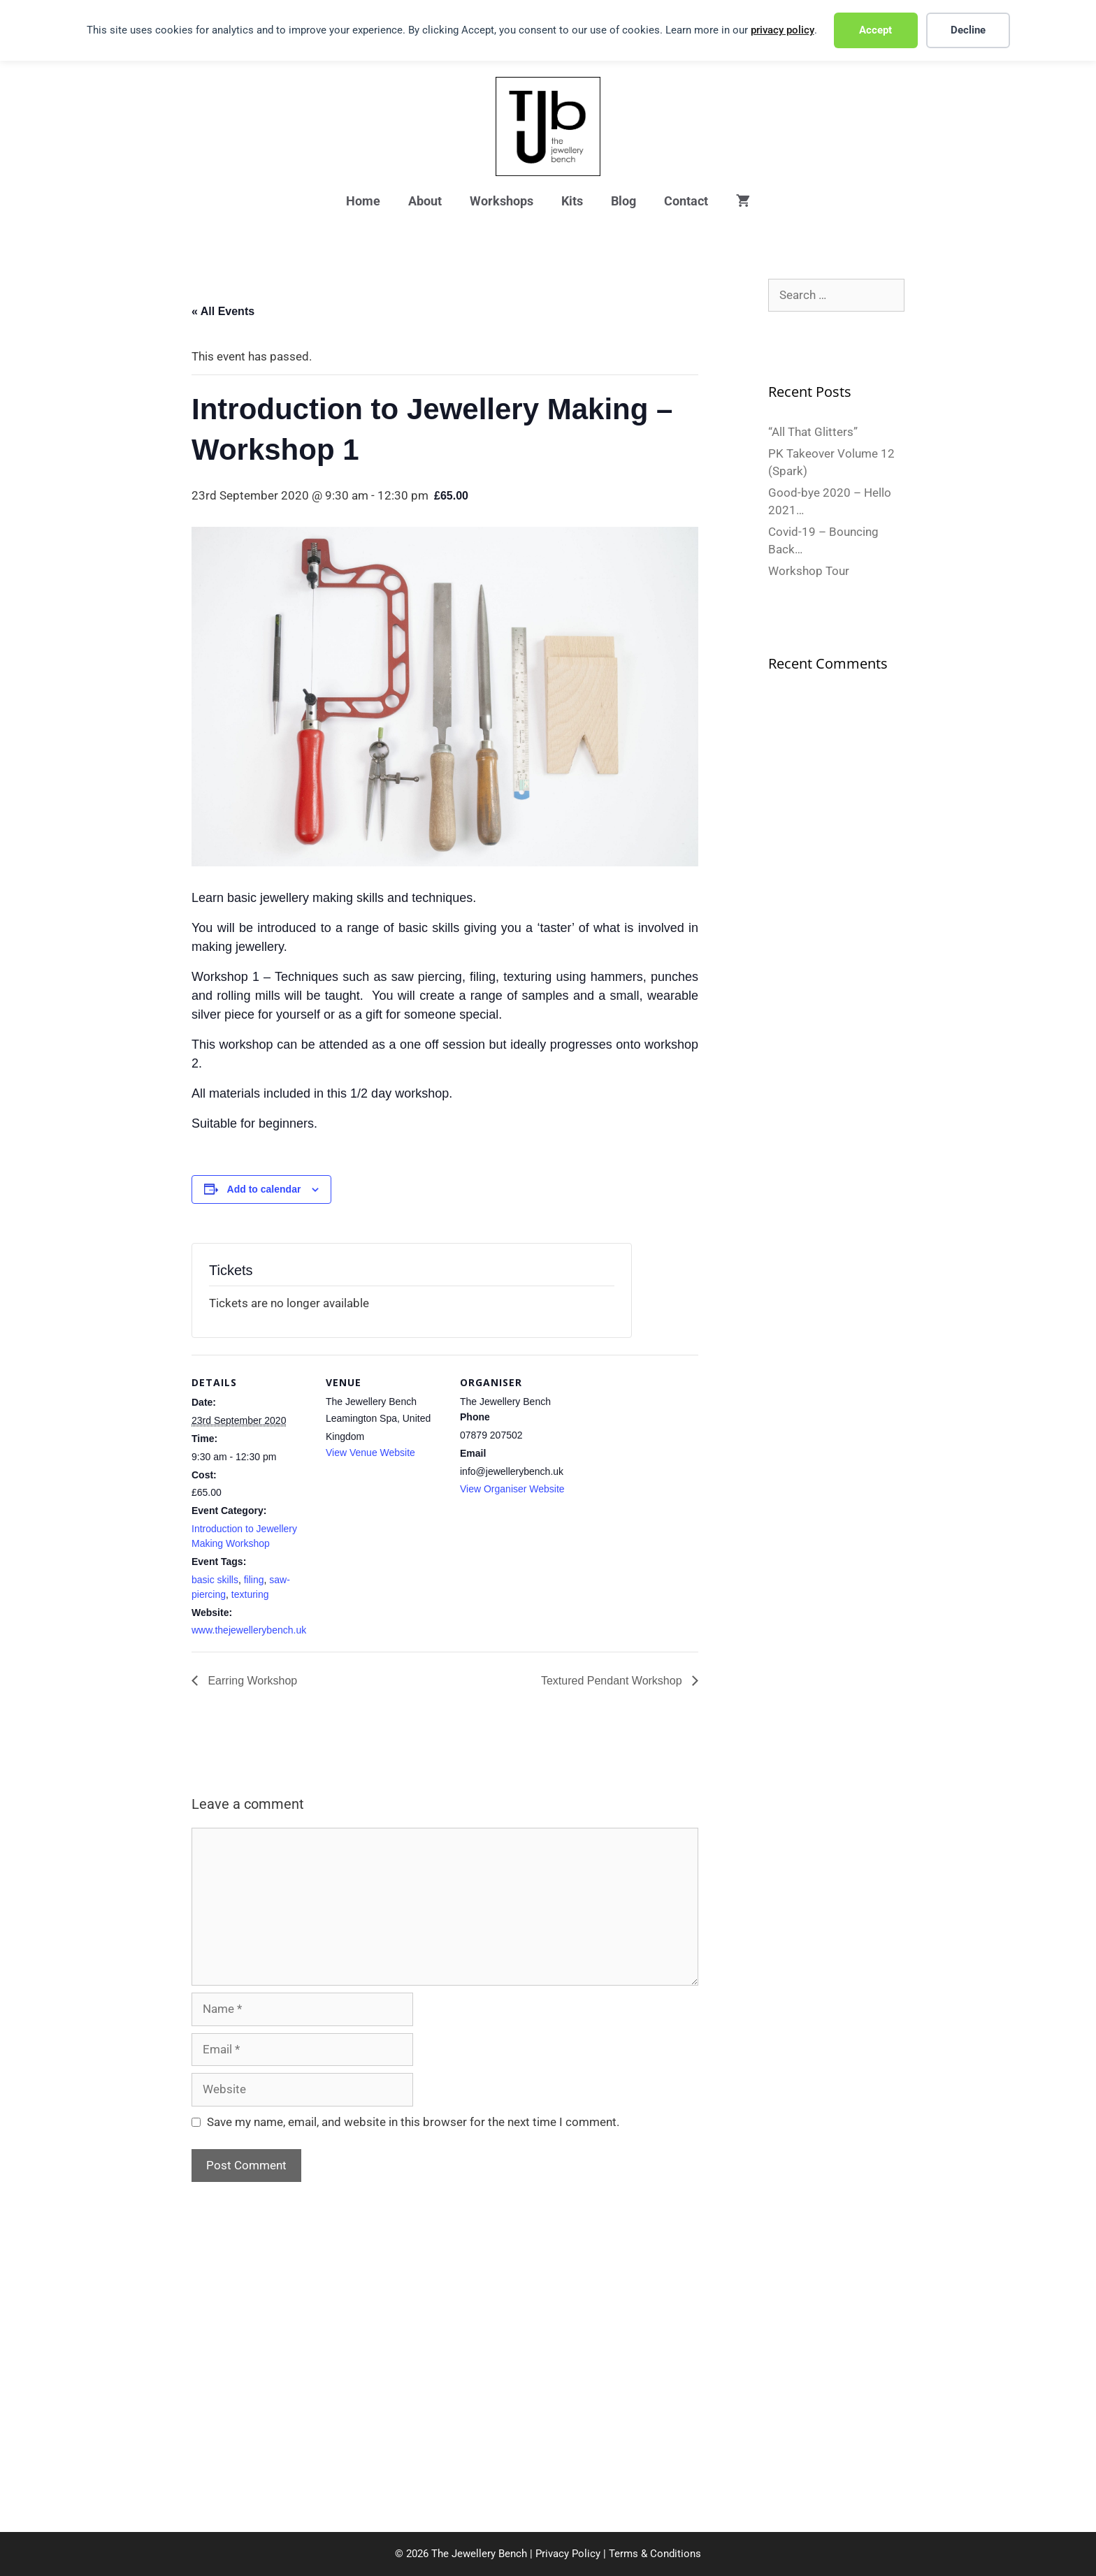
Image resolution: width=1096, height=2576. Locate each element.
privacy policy (782, 30)
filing (254, 1579)
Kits (572, 201)
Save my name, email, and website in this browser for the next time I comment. (413, 2122)
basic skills (215, 1579)
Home (363, 201)
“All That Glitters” (813, 432)
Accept (875, 30)
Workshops (501, 201)
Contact (686, 201)
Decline (968, 30)
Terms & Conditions (655, 2553)
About (425, 201)
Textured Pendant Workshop (613, 1681)
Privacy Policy (567, 2553)
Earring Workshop (251, 1681)
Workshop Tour (808, 571)
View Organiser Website (512, 1488)
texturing (250, 1594)
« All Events (223, 311)
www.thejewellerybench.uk (249, 1630)
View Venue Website (370, 1452)
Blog (623, 201)
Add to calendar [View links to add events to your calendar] (264, 1189)
